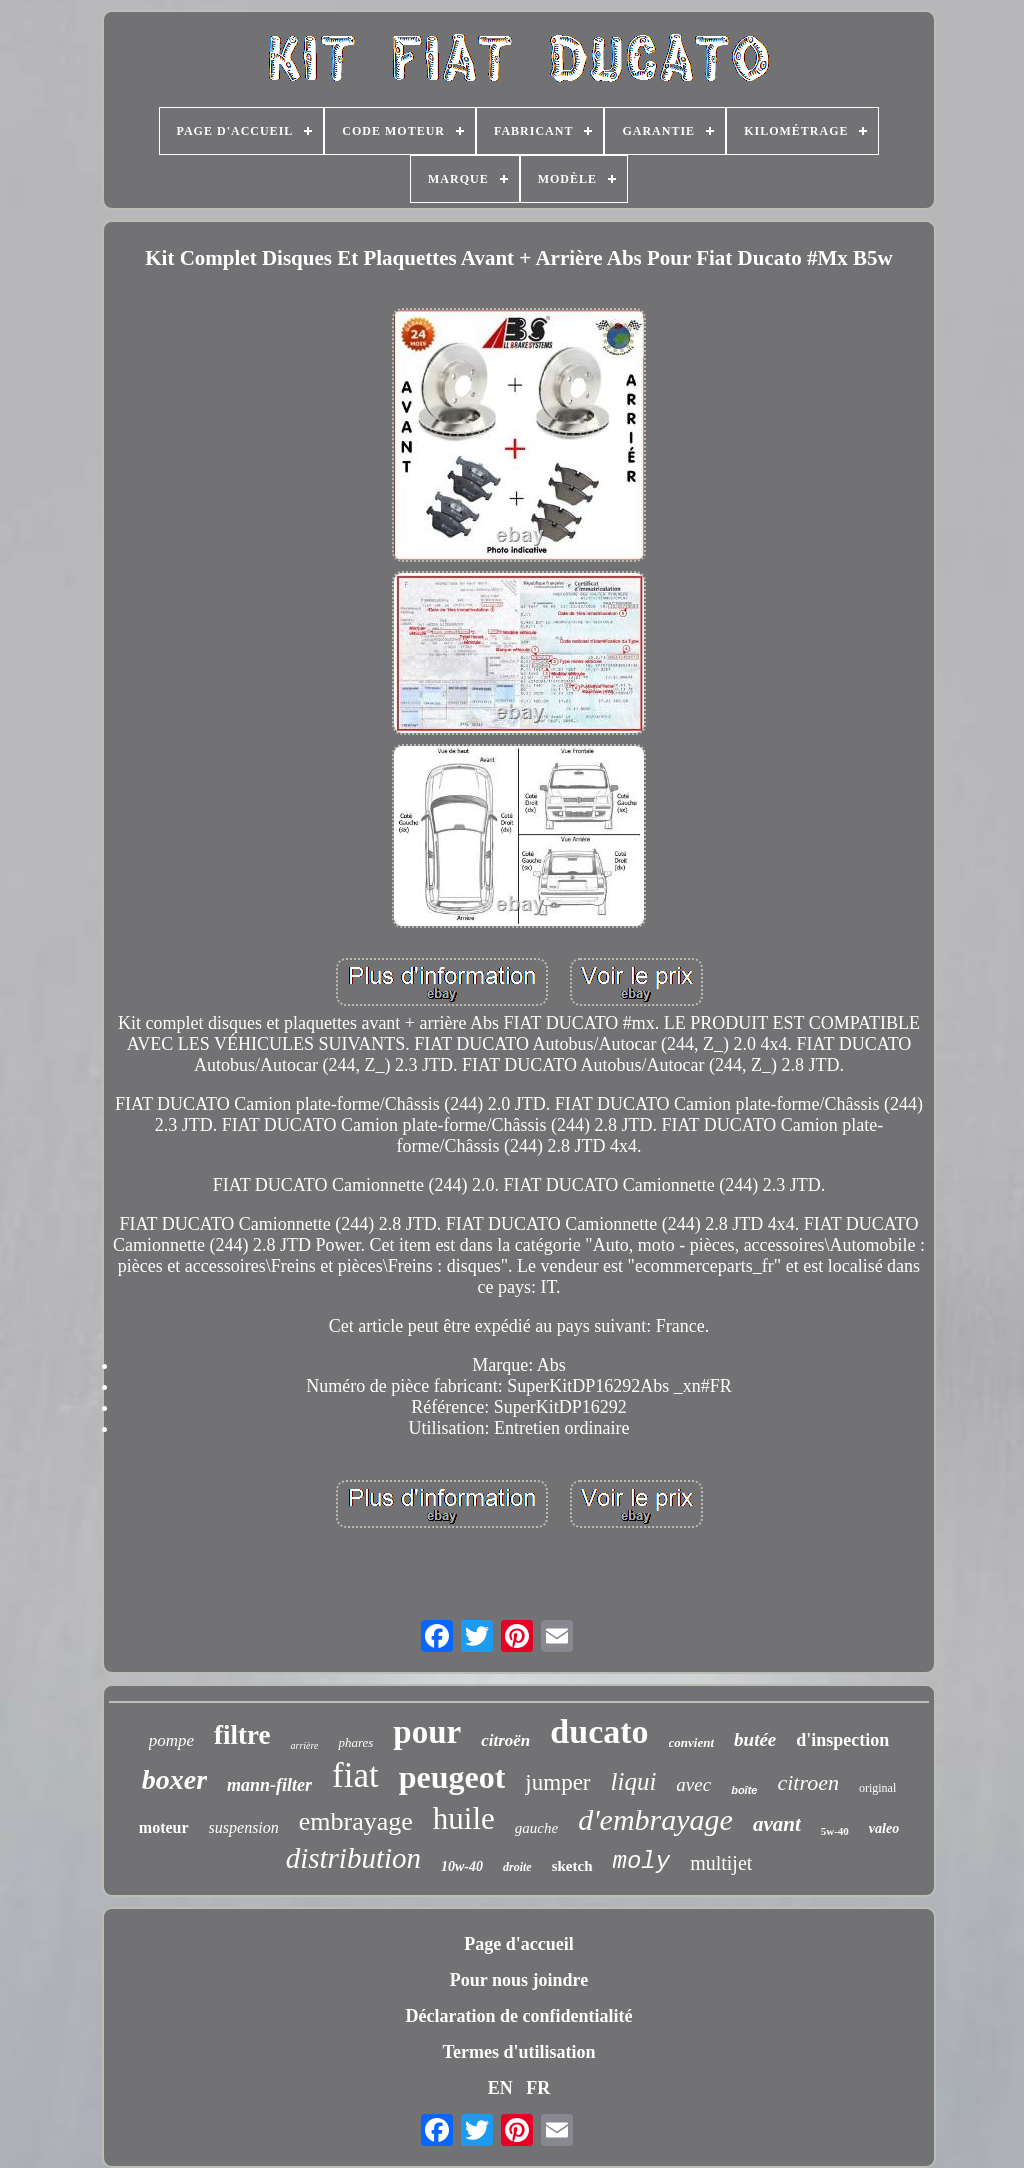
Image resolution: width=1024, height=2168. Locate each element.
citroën (505, 1740)
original (877, 1788)
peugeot (452, 1777)
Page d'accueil (518, 1944)
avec (693, 1784)
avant (777, 1824)
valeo (884, 1828)
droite (517, 1867)
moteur (164, 1827)
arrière (304, 1745)
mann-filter (269, 1785)
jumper (557, 1782)
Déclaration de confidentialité (519, 2016)
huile (464, 1818)
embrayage (356, 1821)
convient (692, 1742)
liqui (634, 1781)
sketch (572, 1866)
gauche (536, 1828)
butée (755, 1739)
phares (355, 1742)
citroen (808, 1782)
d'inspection (842, 1740)
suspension (244, 1827)
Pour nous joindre (519, 1980)
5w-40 (835, 1831)
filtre (242, 1735)
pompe (171, 1740)
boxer (174, 1779)
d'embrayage (655, 1819)
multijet (721, 1863)
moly (642, 1861)
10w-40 (462, 1866)
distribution (353, 1858)
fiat (355, 1775)
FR (538, 2088)
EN (500, 2088)
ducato (599, 1731)
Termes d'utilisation (519, 2052)
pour (427, 1732)
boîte (744, 1790)
